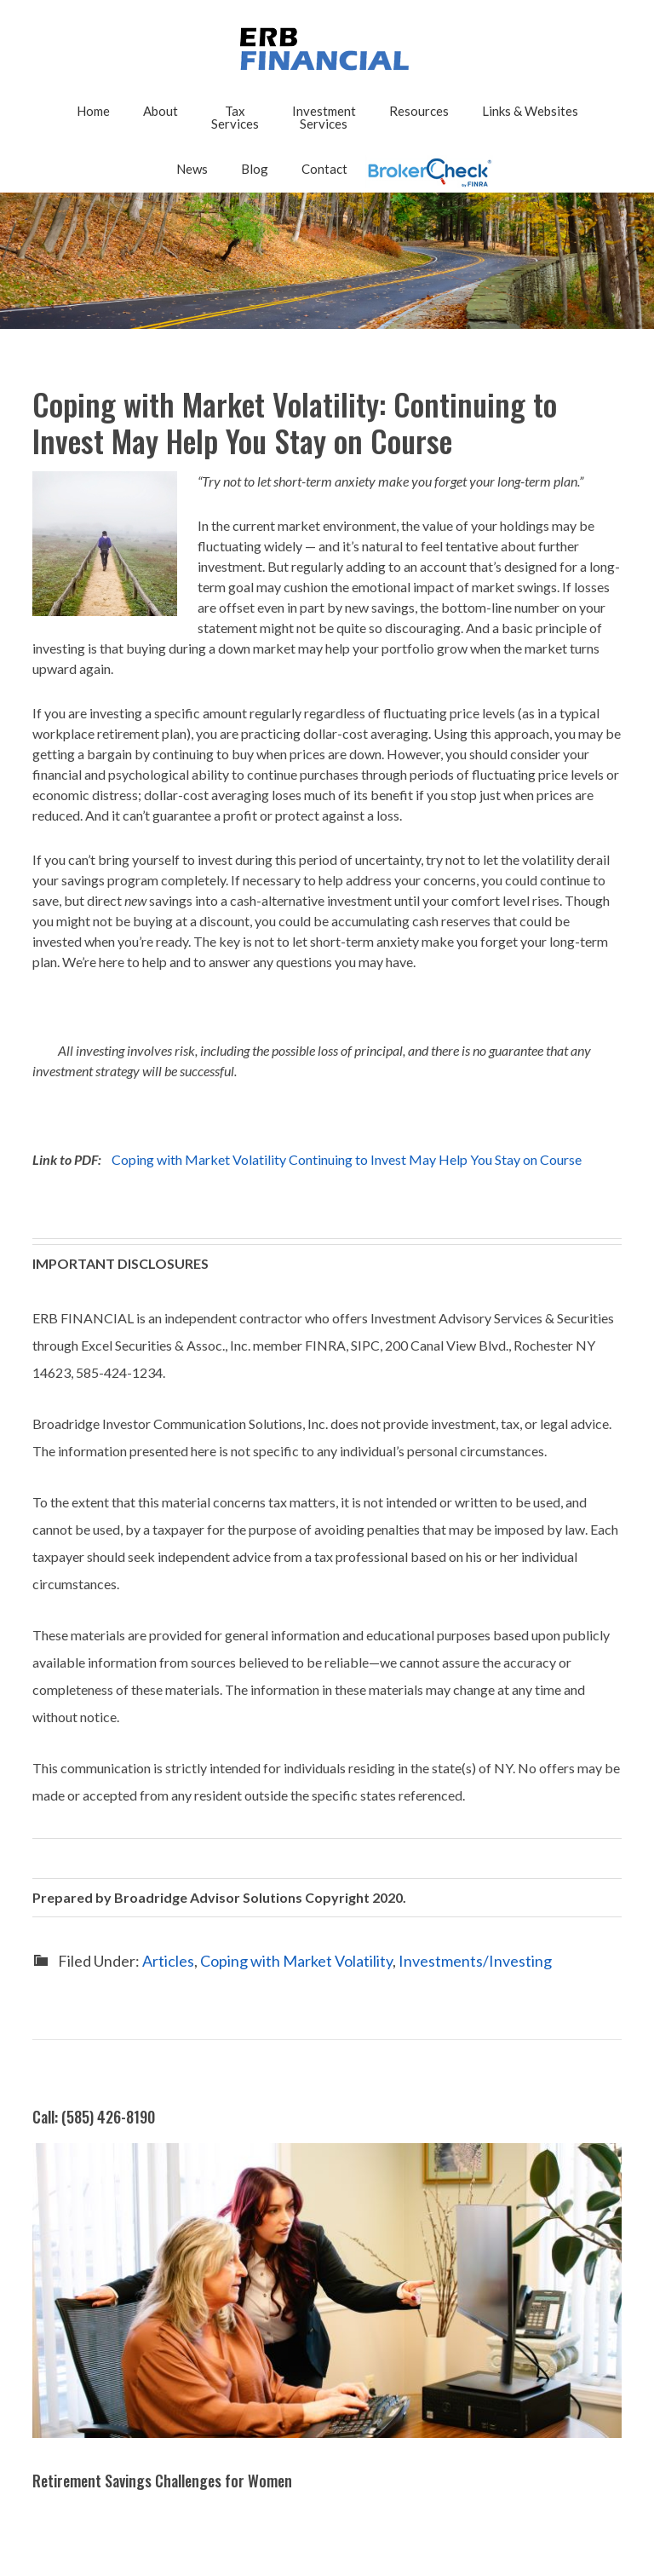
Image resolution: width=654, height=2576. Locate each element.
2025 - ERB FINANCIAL (326, 49)
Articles (168, 1960)
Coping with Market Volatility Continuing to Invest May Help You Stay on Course (347, 1159)
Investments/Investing (475, 1960)
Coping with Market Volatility (296, 1960)
